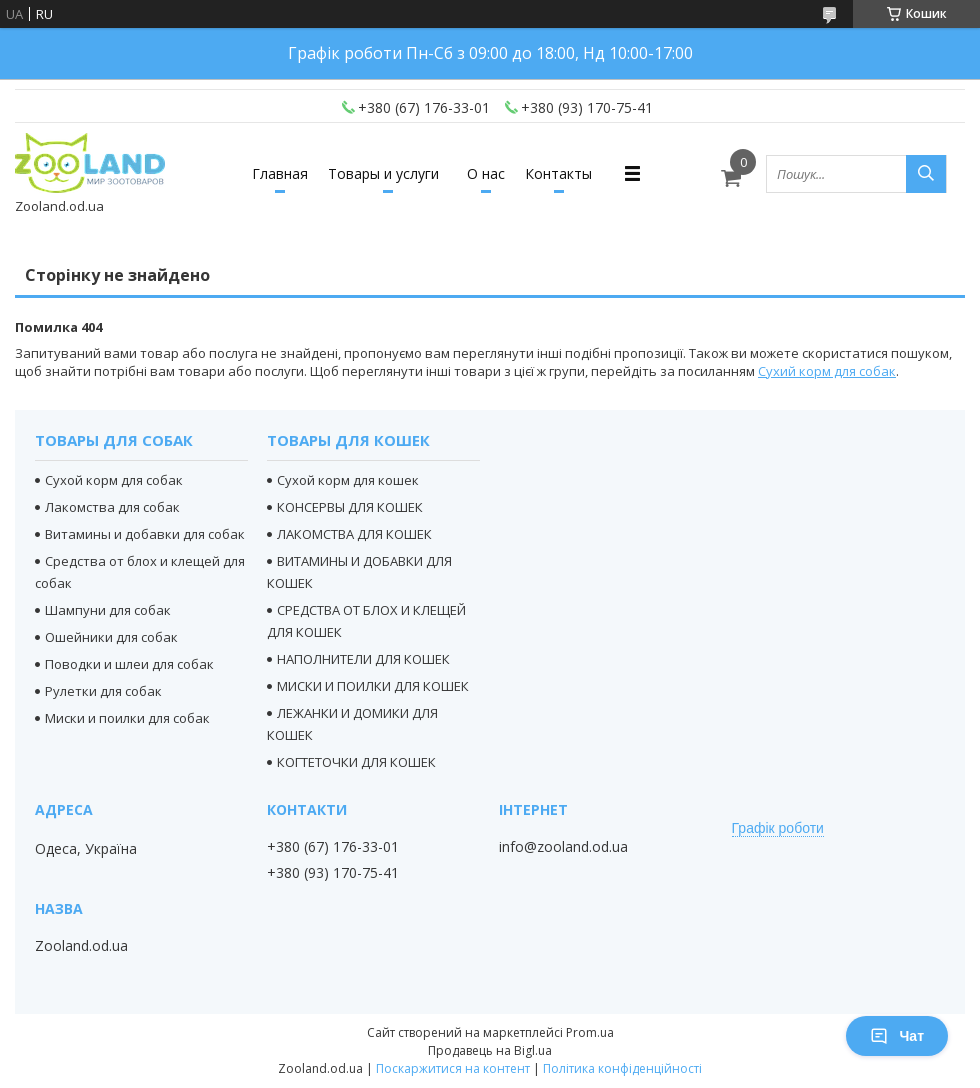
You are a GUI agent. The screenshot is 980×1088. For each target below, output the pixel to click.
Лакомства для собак (112, 507)
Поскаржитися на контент (453, 1068)
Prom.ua (590, 1032)
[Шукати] (926, 174)
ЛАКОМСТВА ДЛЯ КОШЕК (354, 534)
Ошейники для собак (111, 637)
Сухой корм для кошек (348, 480)
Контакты (558, 173)
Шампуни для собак (108, 610)
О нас (486, 173)
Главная (280, 173)
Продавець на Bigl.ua (490, 1050)
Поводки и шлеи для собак (129, 664)
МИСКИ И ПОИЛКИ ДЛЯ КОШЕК (373, 686)
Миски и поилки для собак (127, 718)
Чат (897, 1036)
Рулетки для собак (103, 691)
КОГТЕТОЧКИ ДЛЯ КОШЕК (356, 762)
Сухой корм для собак (114, 480)
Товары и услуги (383, 173)
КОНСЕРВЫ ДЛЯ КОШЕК (350, 507)
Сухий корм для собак (827, 371)
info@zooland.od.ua (563, 847)
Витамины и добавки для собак (145, 534)
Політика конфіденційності (622, 1068)
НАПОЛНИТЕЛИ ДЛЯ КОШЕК (363, 659)
